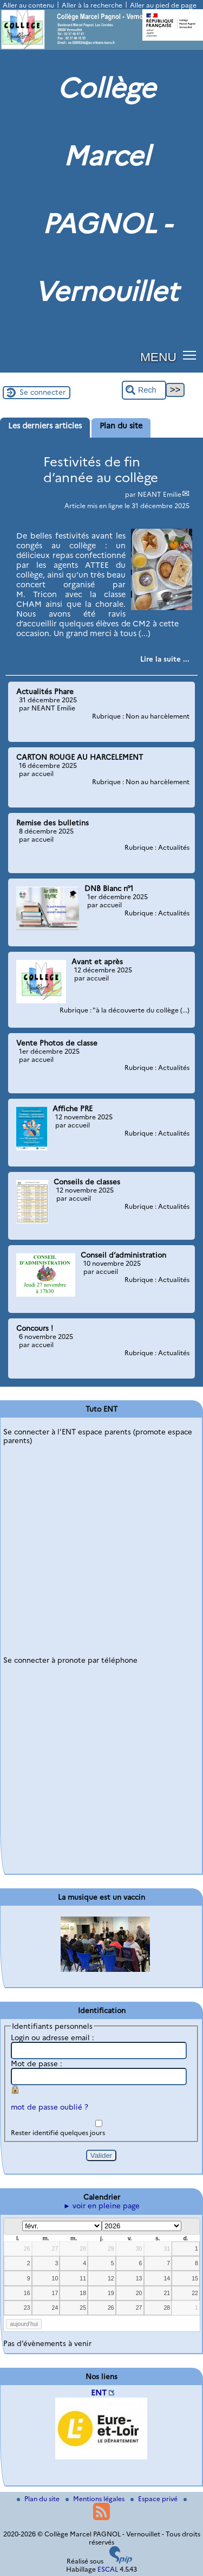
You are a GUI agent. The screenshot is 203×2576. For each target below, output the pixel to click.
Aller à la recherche (92, 5)
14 (166, 2278)
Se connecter (42, 392)
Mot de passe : (36, 2063)
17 (55, 2293)
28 (83, 2248)
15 (195, 2278)
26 (27, 2248)
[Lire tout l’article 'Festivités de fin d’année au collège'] (164, 659)
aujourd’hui (24, 2324)
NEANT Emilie (159, 494)
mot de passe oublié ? (49, 2107)
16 (27, 2293)
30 (139, 2248)
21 (166, 2293)
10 (55, 2278)
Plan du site (39, 2499)
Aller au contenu (28, 5)
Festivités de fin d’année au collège (100, 469)
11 (83, 2278)
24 (55, 2307)
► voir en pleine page (101, 2205)
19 (111, 2293)
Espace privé (154, 2499)
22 (195, 2293)
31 (166, 2248)
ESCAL (107, 2569)
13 (139, 2278)
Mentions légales (96, 2499)
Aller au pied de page (163, 5)
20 (139, 2293)
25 (83, 2307)
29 (111, 2248)
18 (83, 2293)
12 (111, 2278)
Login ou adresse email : (52, 2037)
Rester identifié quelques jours (58, 2133)
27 (55, 2248)
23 (27, 2307)
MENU (158, 357)
